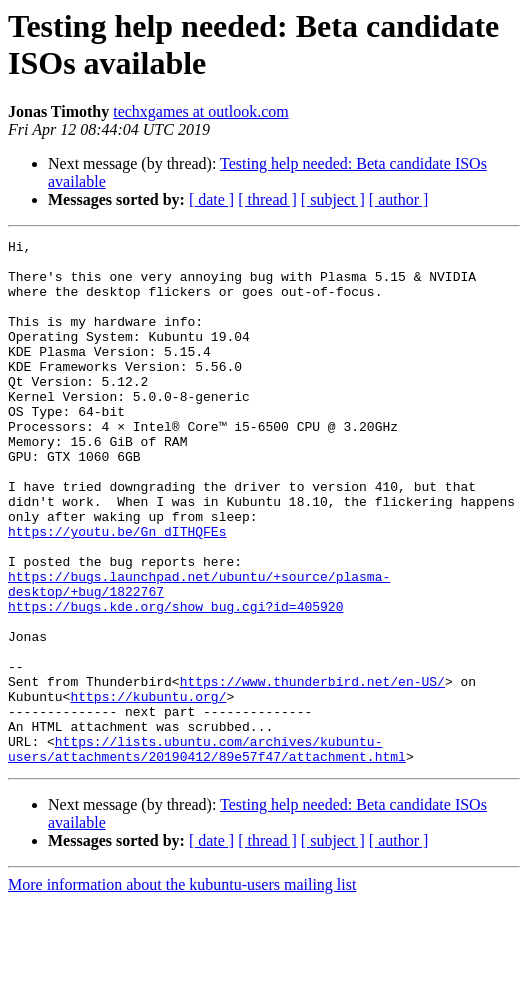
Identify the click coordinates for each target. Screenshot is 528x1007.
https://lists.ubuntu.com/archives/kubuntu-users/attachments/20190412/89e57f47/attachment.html (207, 852)
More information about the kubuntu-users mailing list (182, 989)
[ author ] (399, 199)
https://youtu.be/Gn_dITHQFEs (117, 591)
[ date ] (211, 199)
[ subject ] (333, 199)
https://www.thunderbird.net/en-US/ (312, 771)
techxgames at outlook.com (201, 111)
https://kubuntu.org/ (148, 789)
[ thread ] (267, 199)
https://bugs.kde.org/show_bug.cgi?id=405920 (175, 681)
